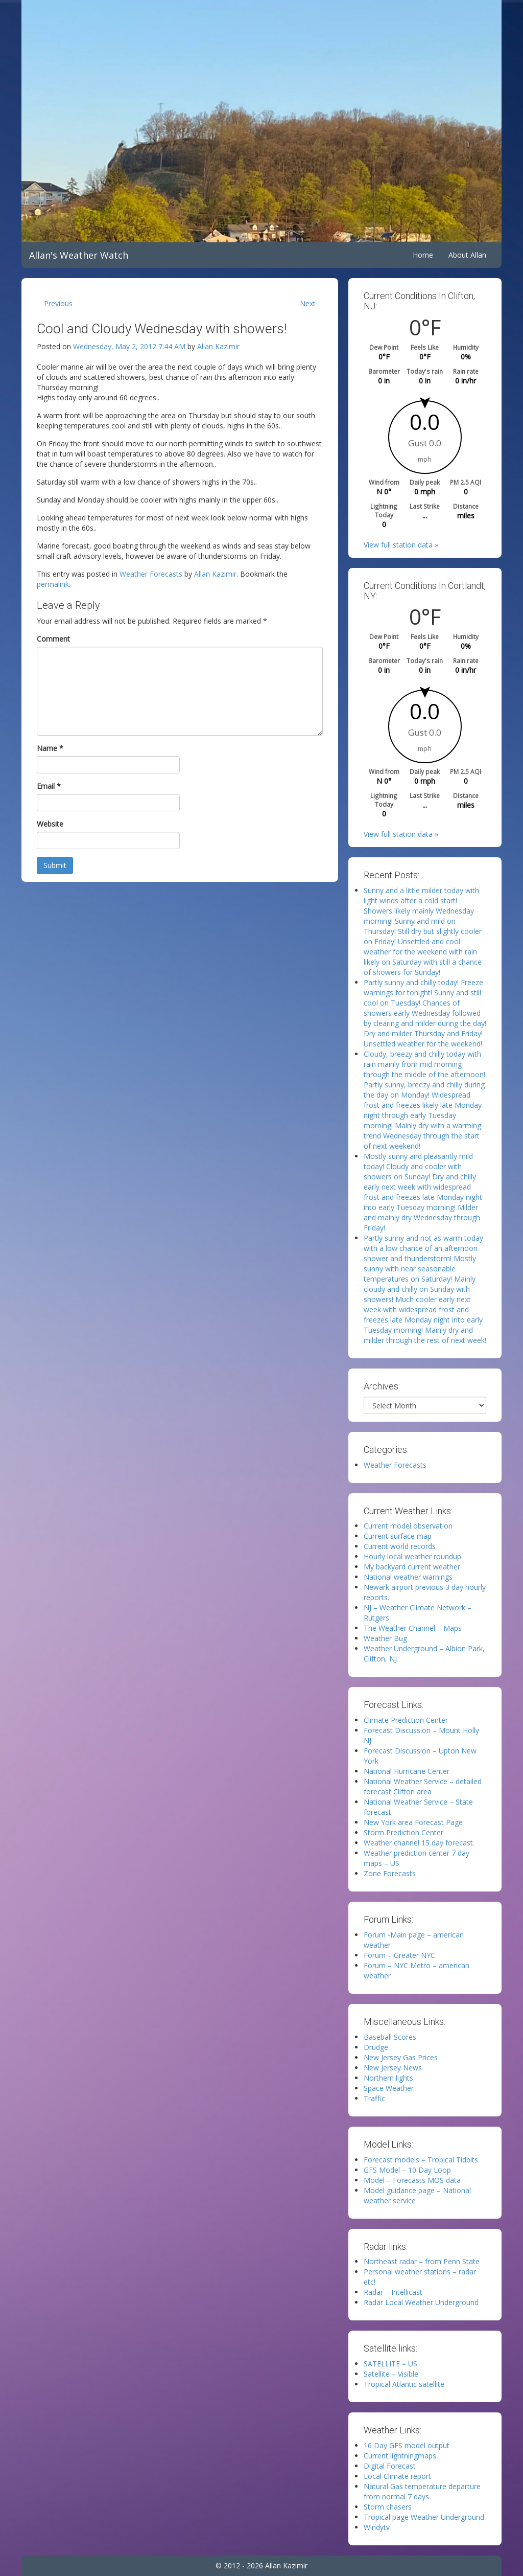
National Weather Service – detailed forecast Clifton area (423, 1786)
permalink (53, 584)
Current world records (400, 1546)
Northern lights (388, 2078)
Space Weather (389, 2088)
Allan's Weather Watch (78, 255)
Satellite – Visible (391, 2374)
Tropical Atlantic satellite (404, 2384)
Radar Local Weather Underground (421, 2302)
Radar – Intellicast (393, 2292)
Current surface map (398, 1536)
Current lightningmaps (400, 2455)
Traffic (374, 2098)
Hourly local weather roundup (412, 1556)
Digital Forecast (390, 2466)
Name (50, 748)
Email (49, 786)
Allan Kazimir (218, 346)
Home (423, 255)
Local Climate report (397, 2476)
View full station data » (401, 545)
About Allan (467, 255)
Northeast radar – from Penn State (422, 2261)
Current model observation (408, 1526)
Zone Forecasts (390, 1873)
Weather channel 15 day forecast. (419, 1843)
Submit (54, 865)
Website (50, 824)
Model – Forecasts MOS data (412, 2180)
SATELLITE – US (390, 2363)
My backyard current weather (412, 1566)
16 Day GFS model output (406, 2445)
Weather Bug (385, 1638)
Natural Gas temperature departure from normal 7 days (422, 2491)
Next (308, 303)
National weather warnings (408, 1577)
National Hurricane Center (406, 1771)
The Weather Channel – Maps (413, 1628)
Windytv (377, 2527)
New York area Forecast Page (413, 1822)
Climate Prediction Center (406, 1720)
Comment (53, 639)
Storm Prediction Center (403, 1832)
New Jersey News (393, 2067)
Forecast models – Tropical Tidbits (421, 2159)
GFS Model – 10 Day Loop (407, 2170)
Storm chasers (388, 2507)
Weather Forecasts (151, 574)
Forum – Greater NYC (399, 1955)
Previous (58, 303)
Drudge (376, 2047)
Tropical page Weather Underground (424, 2517)
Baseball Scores (390, 2037)
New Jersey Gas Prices (401, 2057)
